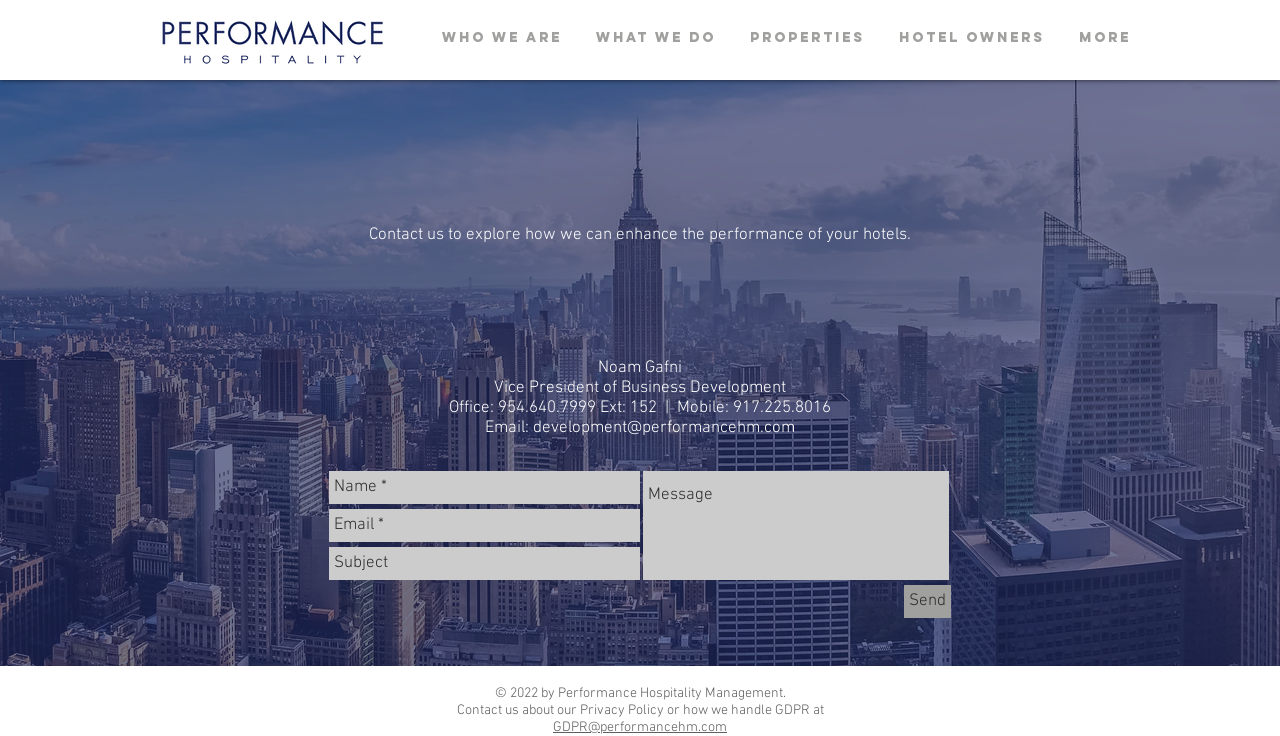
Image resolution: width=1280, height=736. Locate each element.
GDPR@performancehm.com (640, 727)
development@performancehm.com (664, 428)
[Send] (927, 601)
